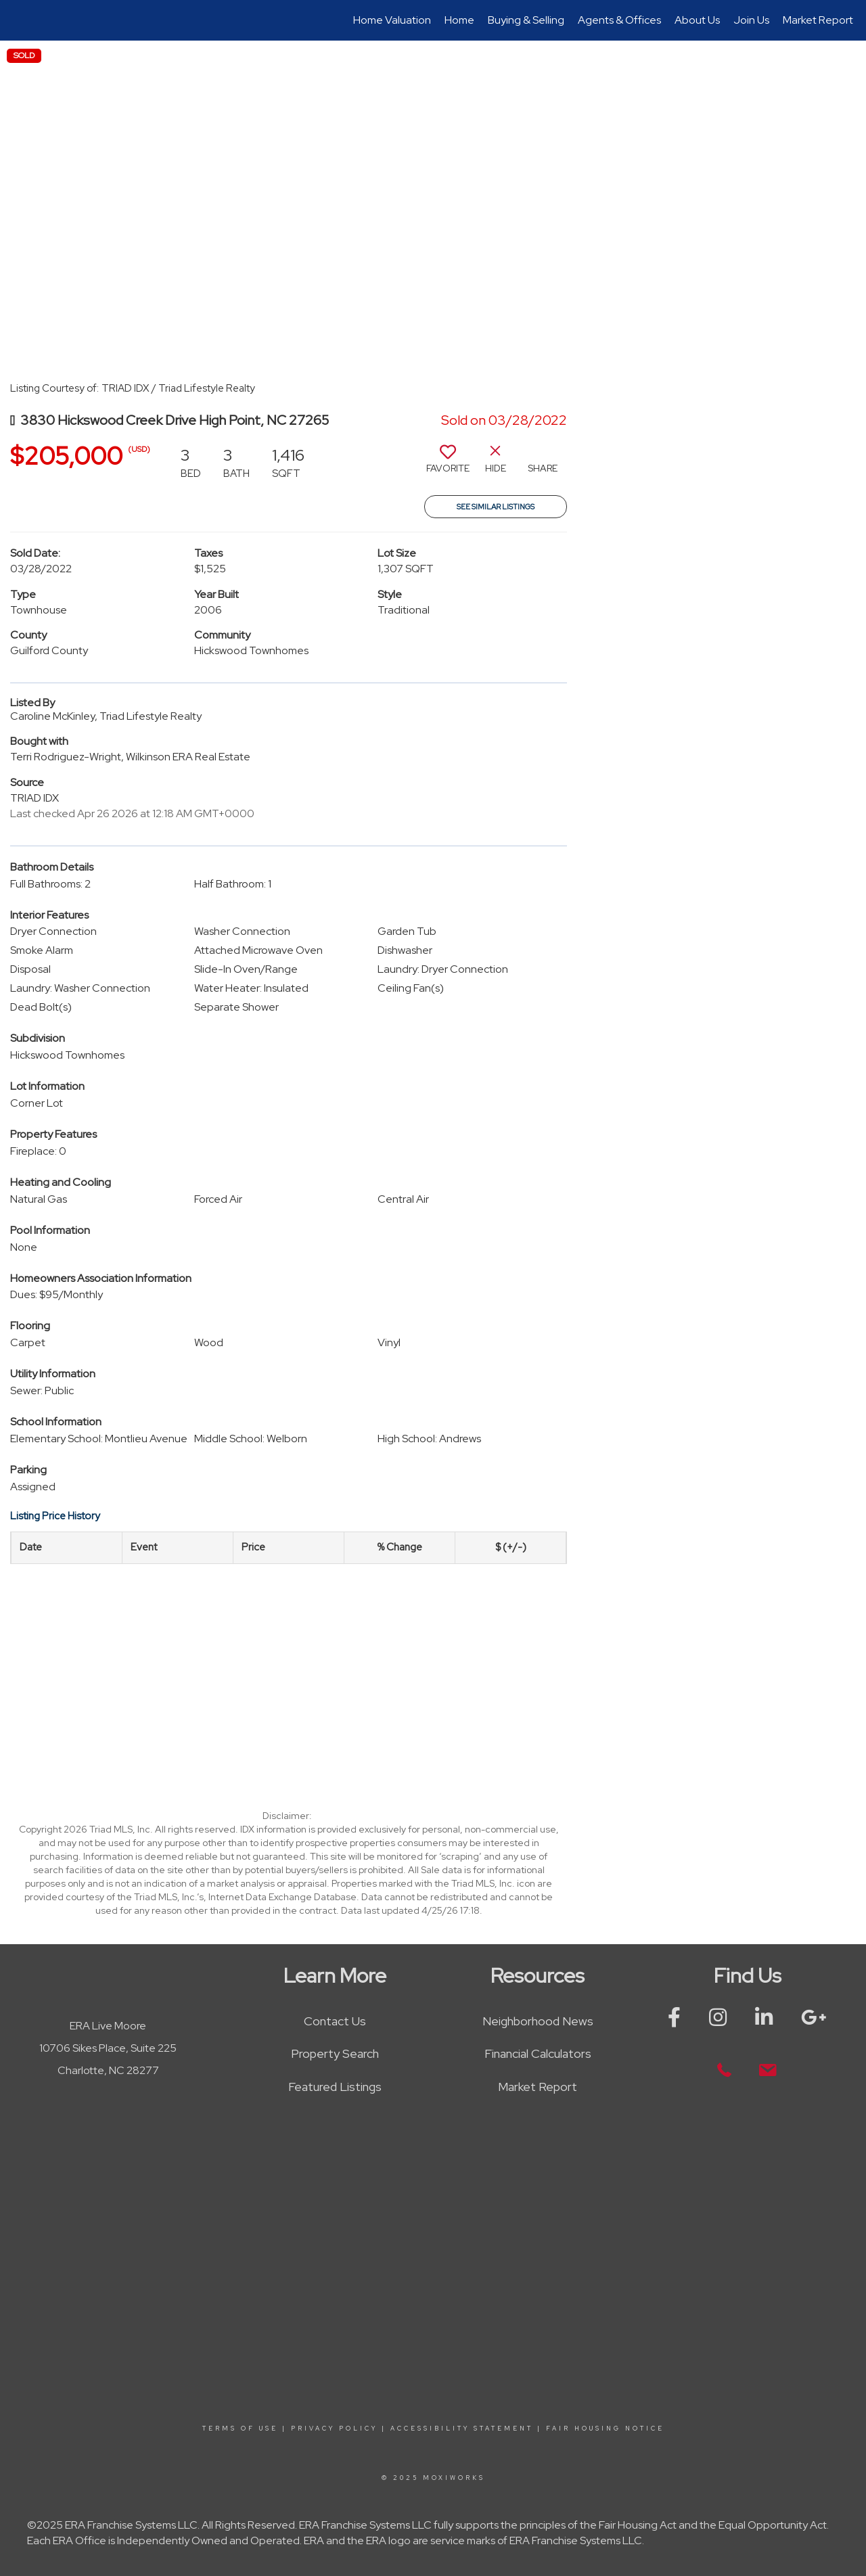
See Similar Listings (495, 506)
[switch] (448, 464)
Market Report (818, 20)
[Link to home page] (17, 20)
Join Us (751, 20)
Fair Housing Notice (605, 2428)
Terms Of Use (240, 2428)
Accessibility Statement (461, 2428)
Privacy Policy (334, 2428)
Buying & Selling (526, 20)
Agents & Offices (619, 20)
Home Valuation (392, 20)
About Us (697, 20)
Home (459, 20)
